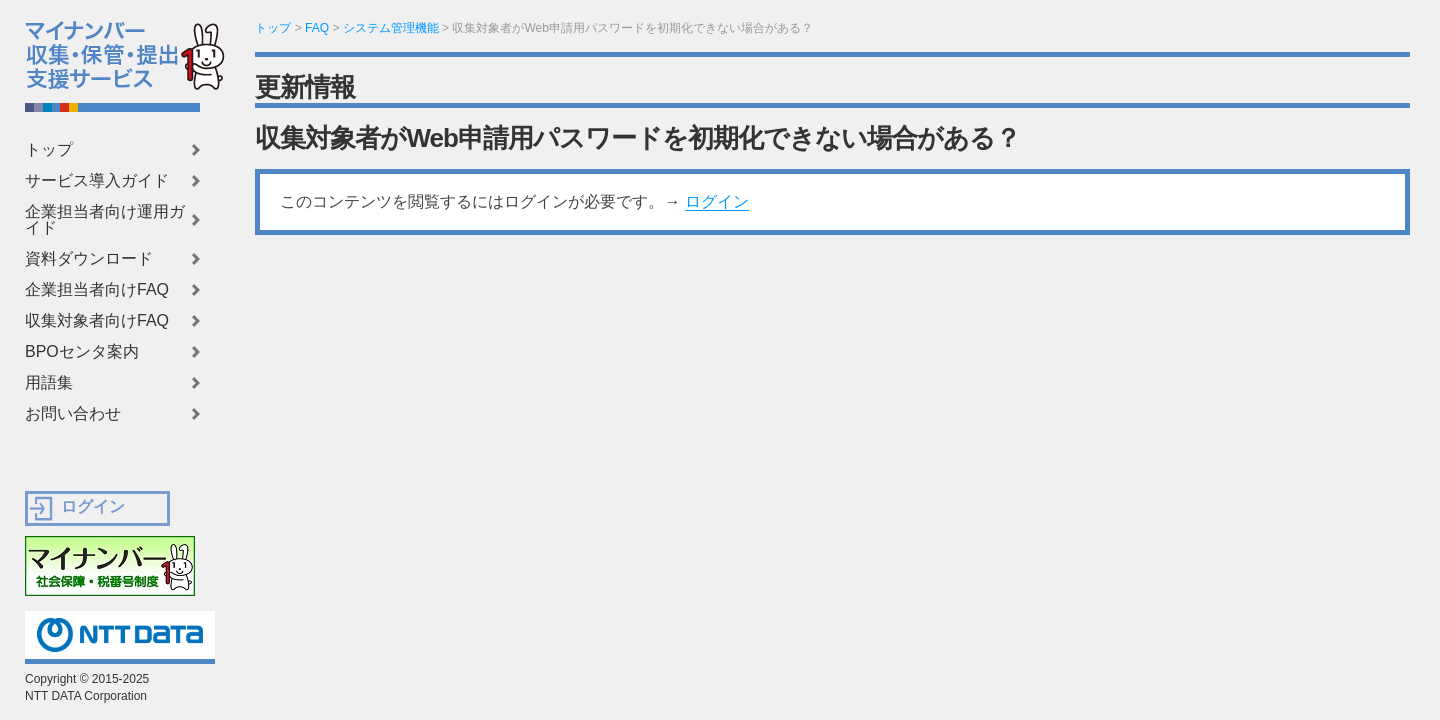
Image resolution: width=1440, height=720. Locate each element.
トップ (49, 150)
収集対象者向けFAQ (97, 321)
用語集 (49, 383)
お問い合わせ (73, 414)
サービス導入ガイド (97, 181)
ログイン (717, 201)
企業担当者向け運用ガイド (105, 220)
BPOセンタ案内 (82, 352)
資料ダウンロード (89, 259)
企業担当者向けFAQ (97, 290)
